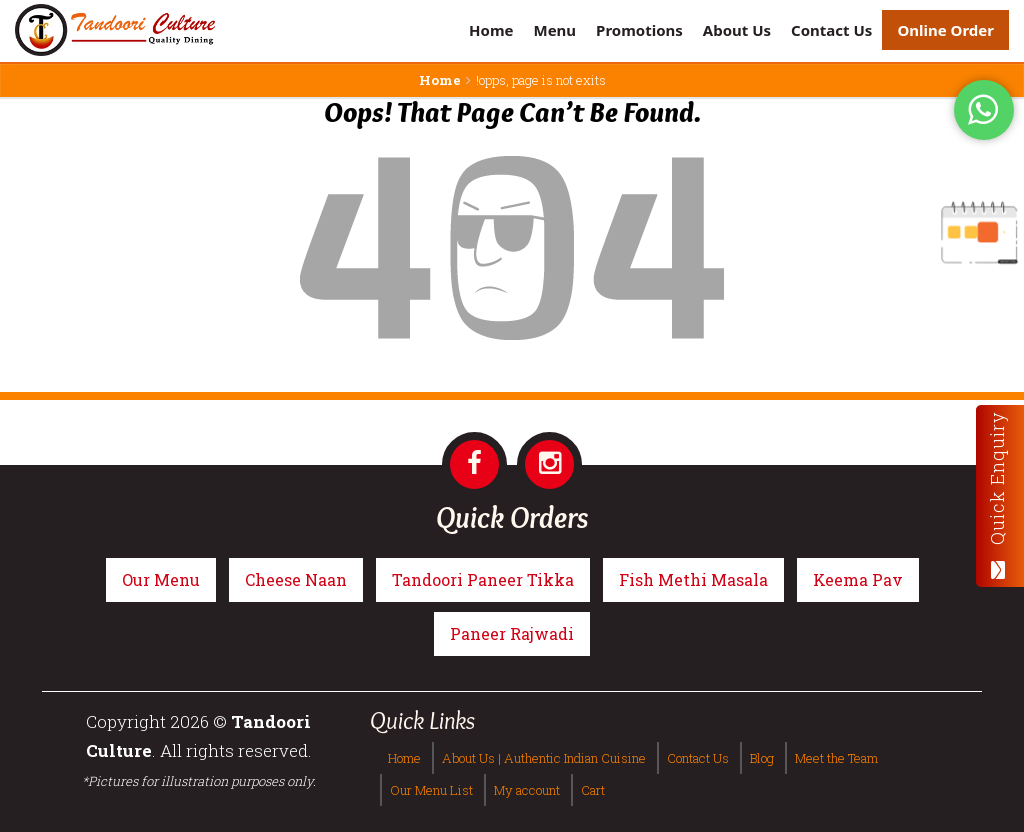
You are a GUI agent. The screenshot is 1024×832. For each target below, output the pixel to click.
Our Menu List (431, 790)
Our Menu (161, 579)
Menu (554, 30)
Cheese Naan (296, 579)
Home (491, 30)
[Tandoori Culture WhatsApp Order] (984, 108)
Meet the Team (836, 758)
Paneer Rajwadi (512, 633)
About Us (737, 30)
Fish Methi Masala (693, 579)
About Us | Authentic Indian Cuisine (544, 758)
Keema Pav (858, 579)
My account (527, 790)
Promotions (639, 30)
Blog (762, 758)
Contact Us (831, 30)
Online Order (945, 30)
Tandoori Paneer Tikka (483, 579)
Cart (593, 790)
